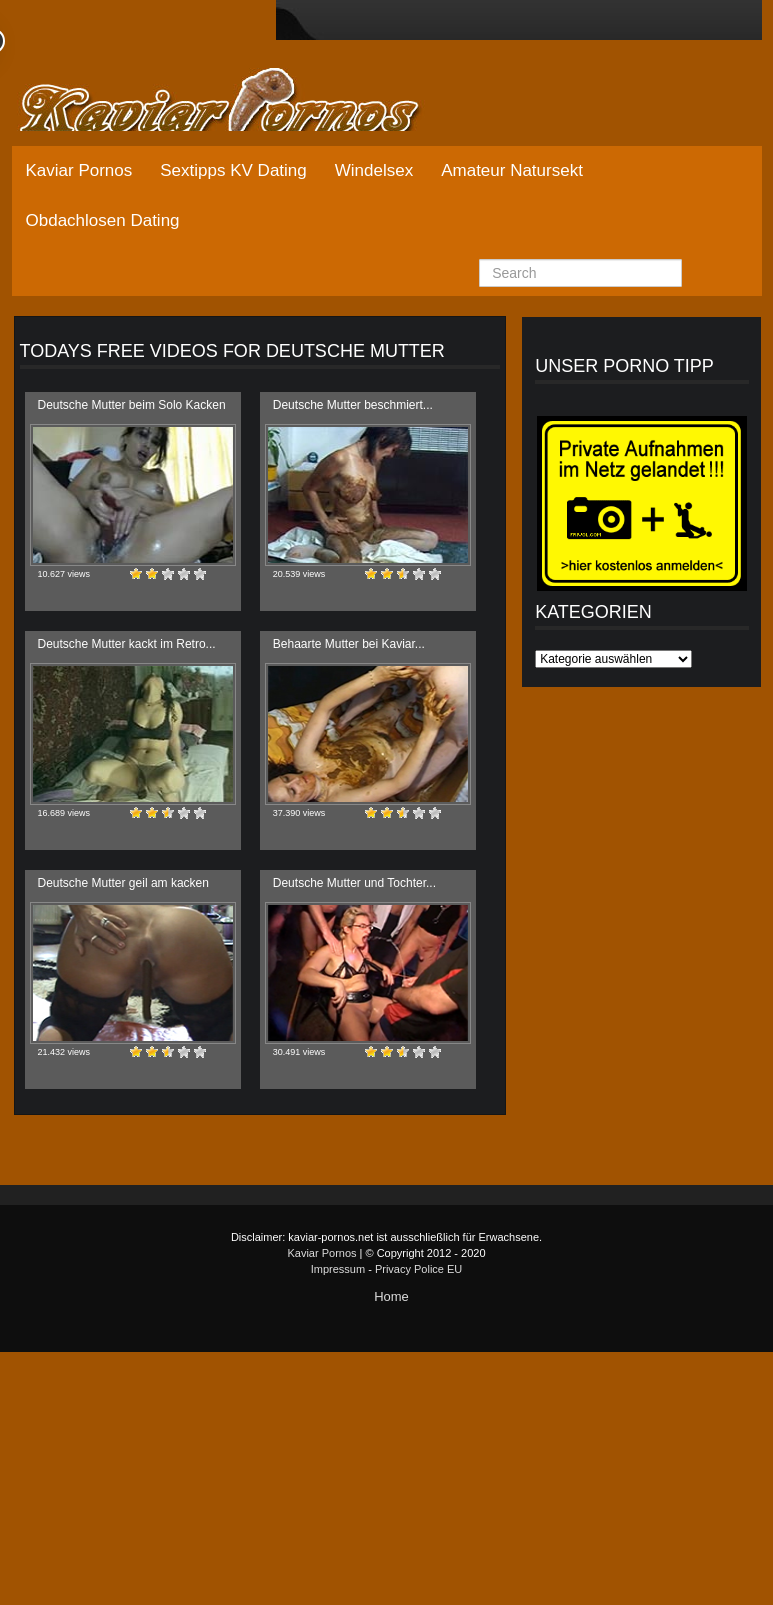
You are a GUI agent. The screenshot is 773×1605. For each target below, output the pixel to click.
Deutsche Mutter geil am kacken (123, 883)
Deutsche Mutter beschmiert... (353, 405)
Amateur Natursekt (512, 170)
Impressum (338, 1269)
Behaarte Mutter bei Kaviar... (349, 644)
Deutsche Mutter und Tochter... (354, 883)
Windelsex (374, 170)
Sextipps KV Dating (233, 170)
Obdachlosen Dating (103, 220)
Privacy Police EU (418, 1269)
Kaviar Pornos (79, 170)
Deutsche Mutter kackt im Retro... (127, 644)
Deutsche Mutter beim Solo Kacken (132, 405)
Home (391, 1296)
